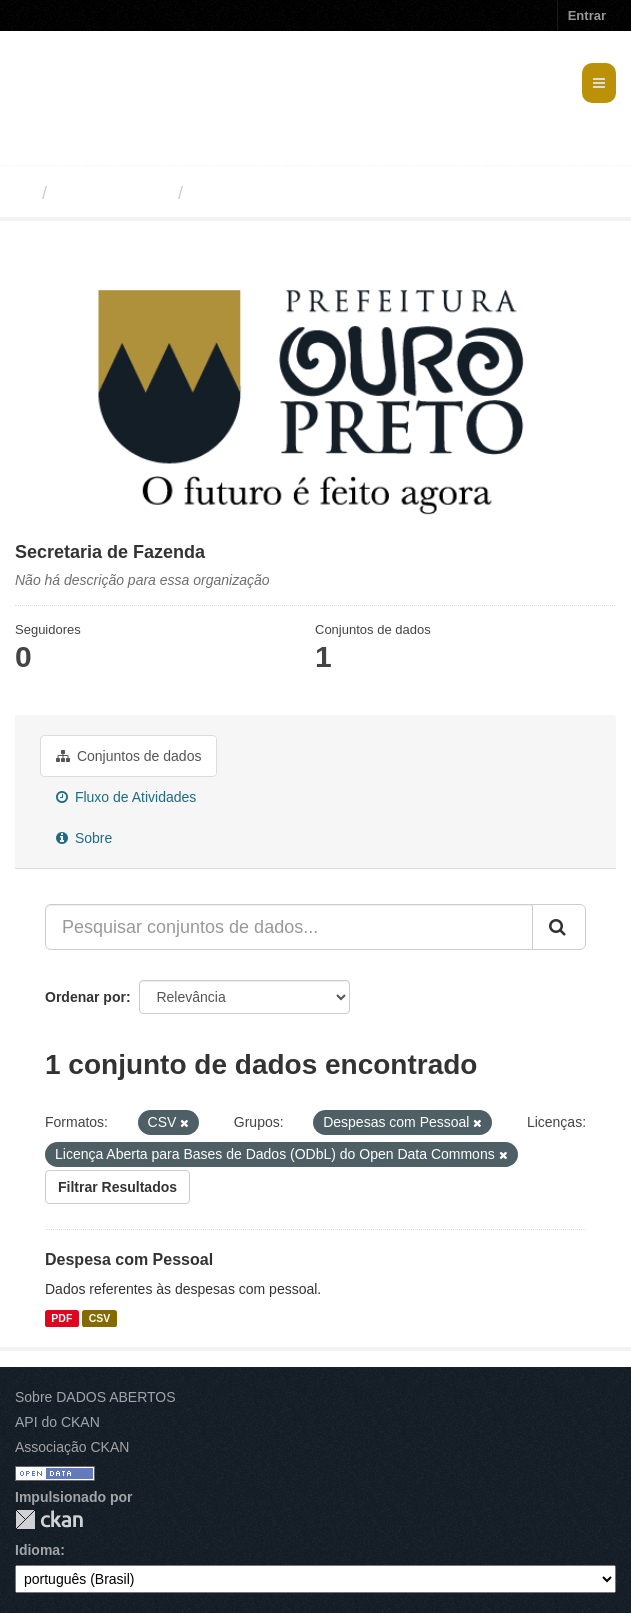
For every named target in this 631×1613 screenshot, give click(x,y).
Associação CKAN (72, 1447)
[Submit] (559, 927)
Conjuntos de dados (128, 756)
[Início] (23, 193)
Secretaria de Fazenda (288, 193)
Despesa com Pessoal (129, 1259)
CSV (100, 1318)
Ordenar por (85, 997)
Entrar (587, 15)
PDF (61, 1318)
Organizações (112, 193)
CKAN (49, 1519)
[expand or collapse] (599, 83)
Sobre (84, 838)
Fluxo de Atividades (126, 797)
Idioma (37, 1550)
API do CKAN (57, 1422)
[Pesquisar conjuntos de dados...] (289, 927)
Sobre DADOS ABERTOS (95, 1397)
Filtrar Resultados (117, 1187)
